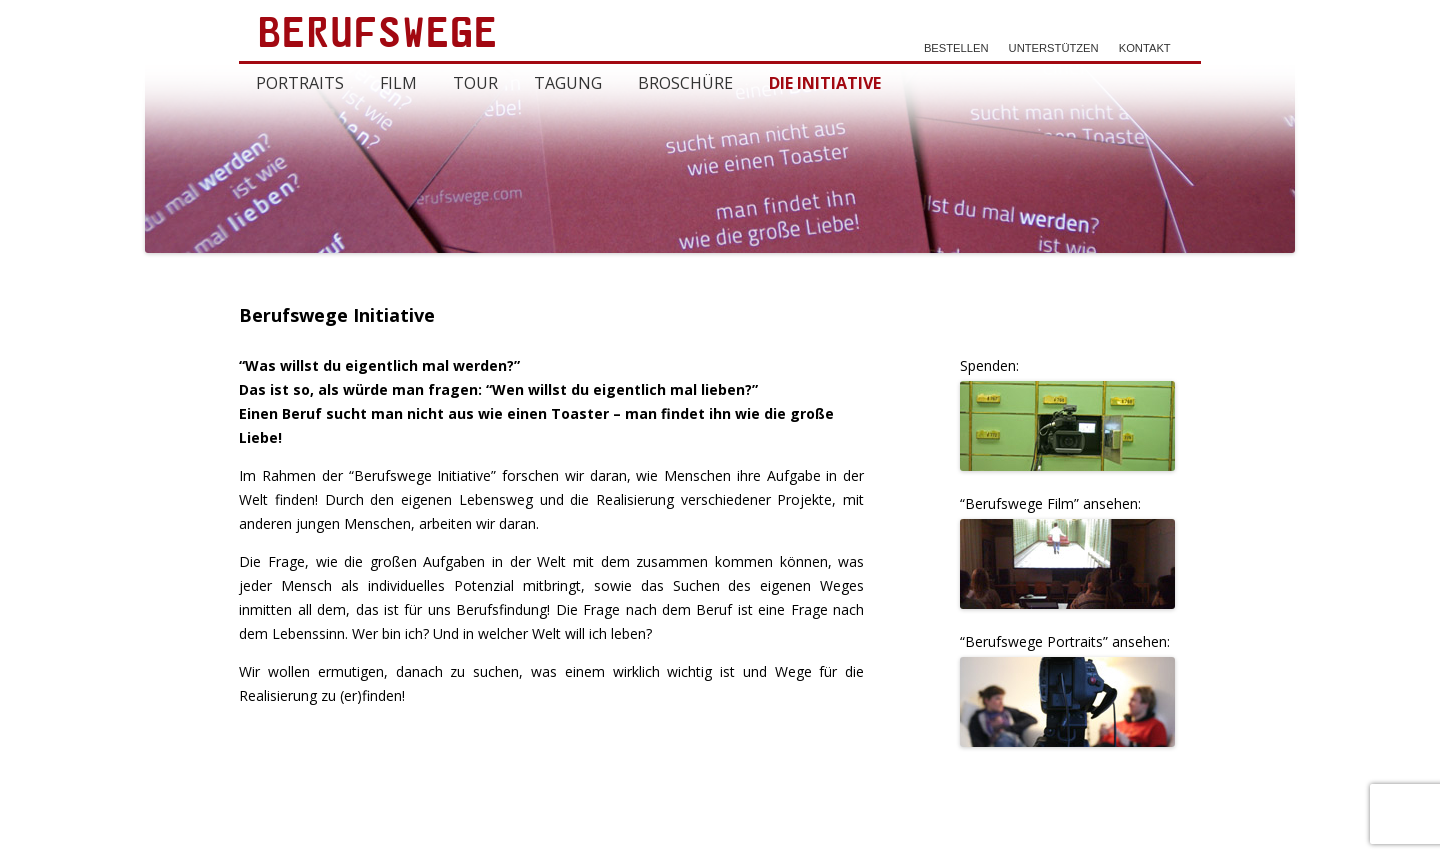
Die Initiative (825, 83)
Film (398, 83)
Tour (475, 83)
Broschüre (685, 83)
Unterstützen (1054, 48)
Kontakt (1145, 48)
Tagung (568, 83)
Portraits (300, 83)
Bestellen (956, 48)
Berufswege (379, 37)
